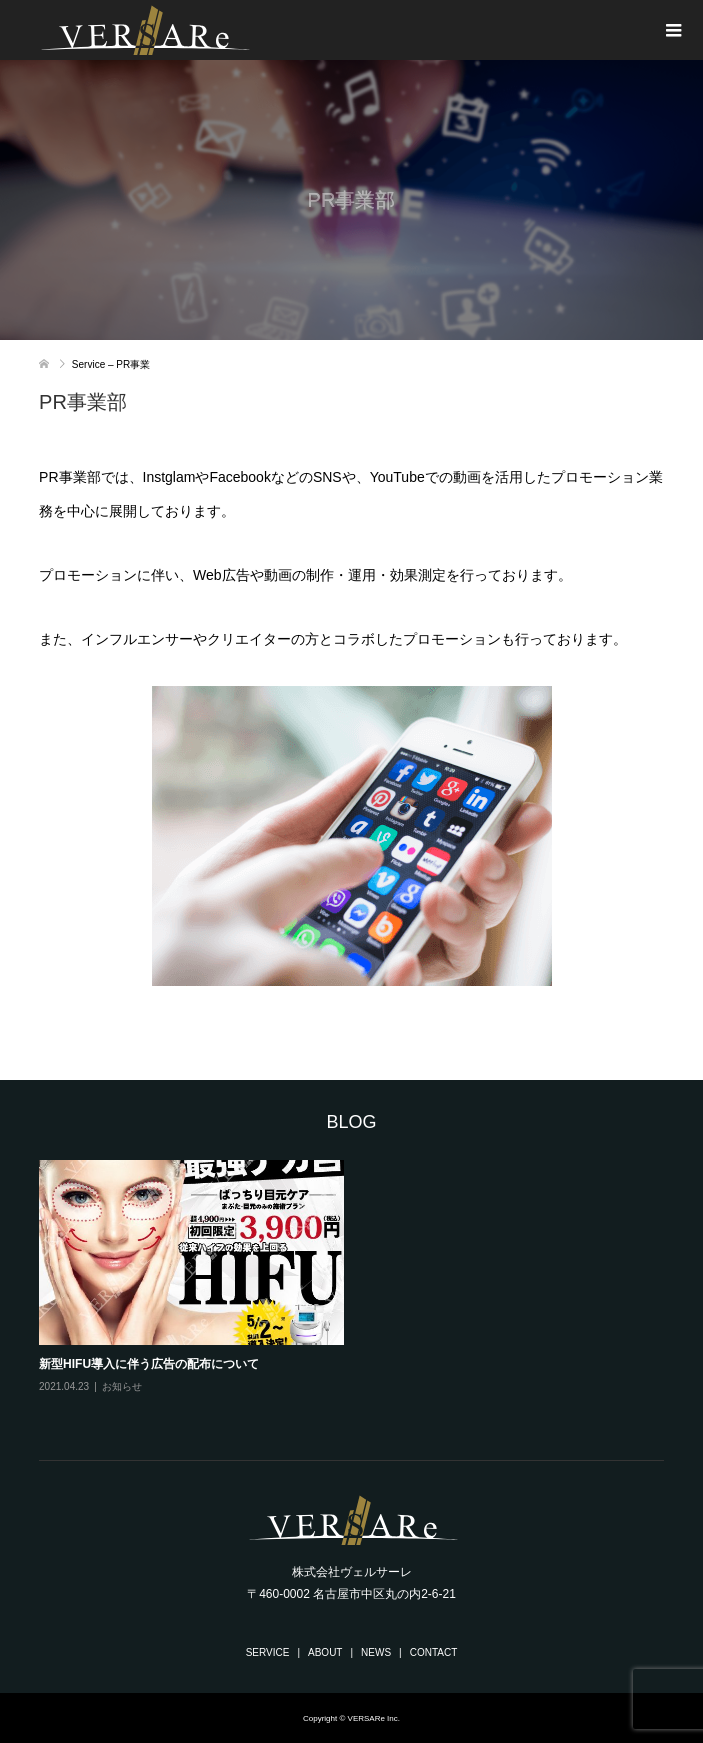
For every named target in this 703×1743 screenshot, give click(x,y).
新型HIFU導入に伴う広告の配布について (149, 1364)
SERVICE (268, 1652)
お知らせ (122, 1386)
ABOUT (325, 1652)
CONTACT (434, 1652)
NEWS (376, 1652)
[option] (360, 1291)
